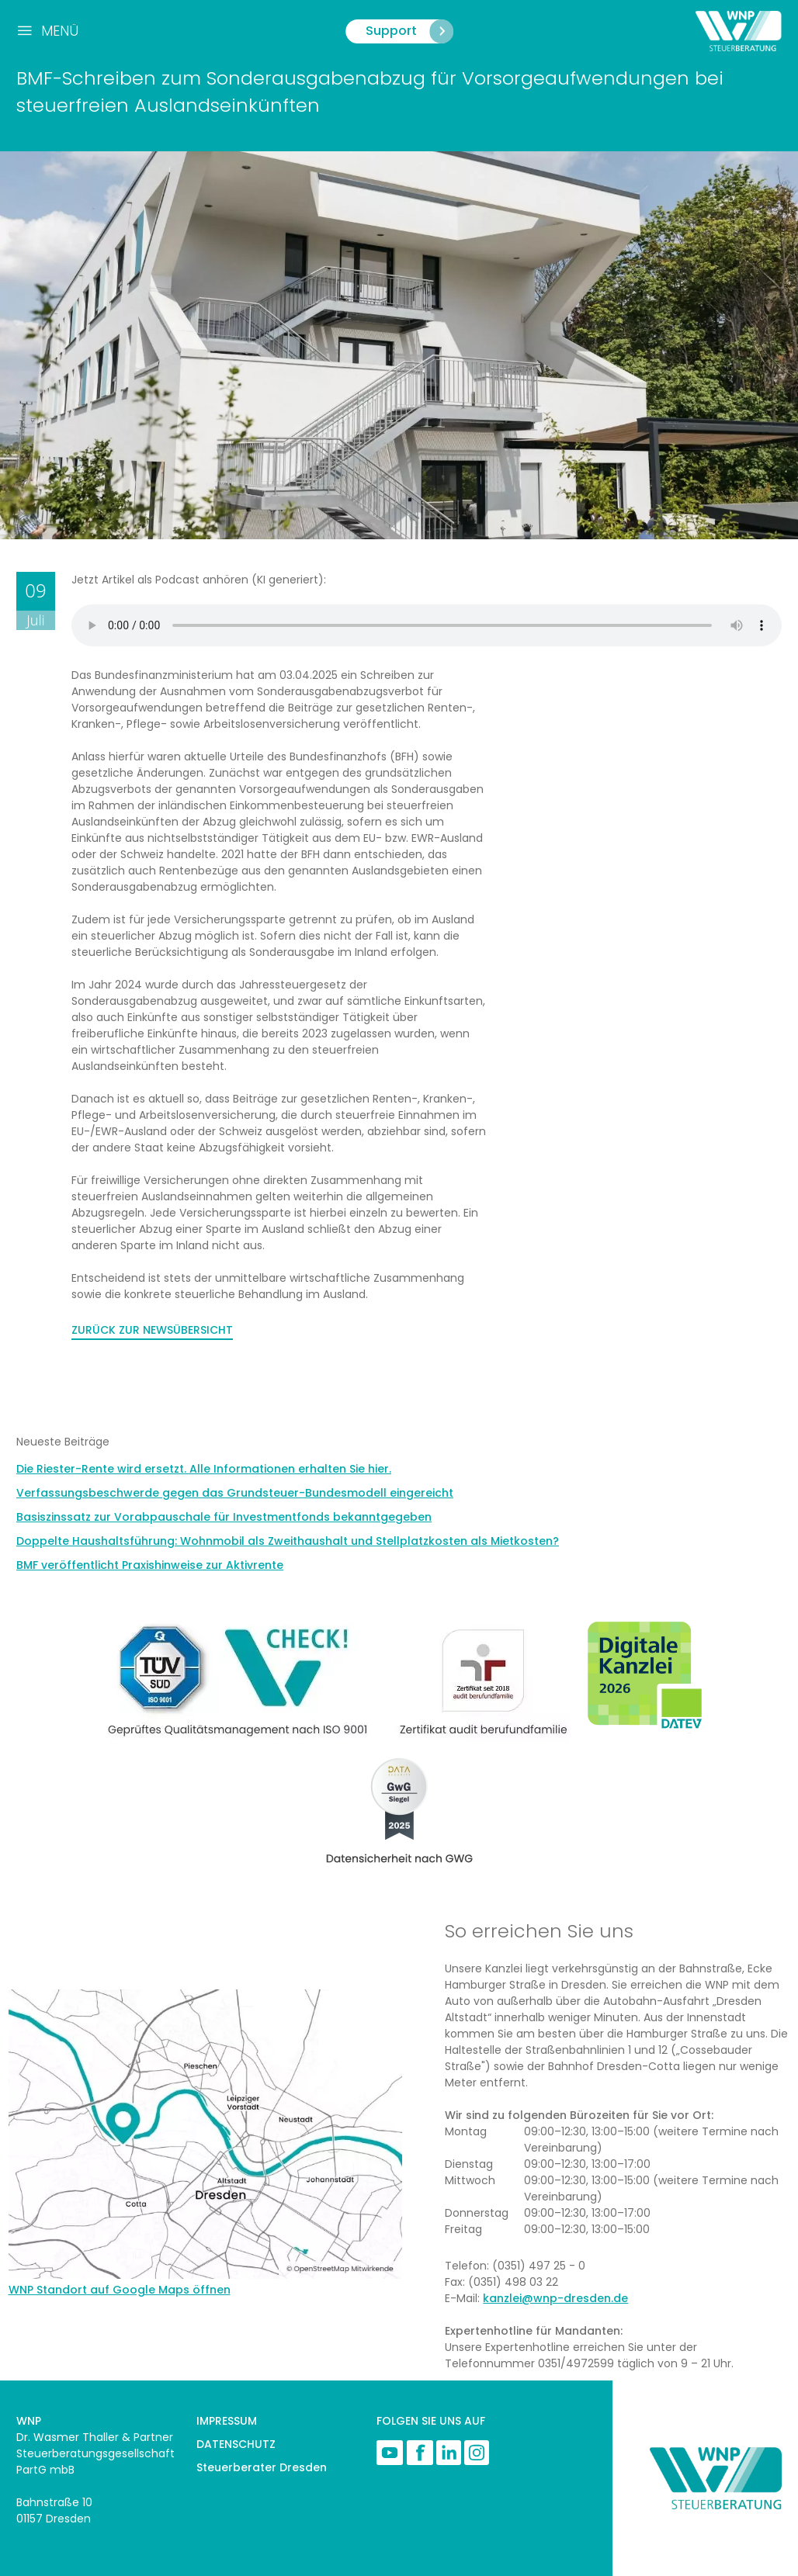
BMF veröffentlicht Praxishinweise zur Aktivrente (149, 1565)
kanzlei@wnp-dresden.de (555, 2298)
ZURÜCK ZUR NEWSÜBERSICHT (152, 1330)
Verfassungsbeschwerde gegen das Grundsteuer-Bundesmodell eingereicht (234, 1493)
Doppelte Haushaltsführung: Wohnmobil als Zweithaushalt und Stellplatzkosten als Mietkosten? (287, 1541)
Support (409, 31)
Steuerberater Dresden (261, 2467)
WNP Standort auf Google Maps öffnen (120, 2289)
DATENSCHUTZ (236, 2444)
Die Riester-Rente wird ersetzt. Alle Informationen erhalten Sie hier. (203, 1469)
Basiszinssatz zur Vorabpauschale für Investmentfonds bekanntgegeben (224, 1517)
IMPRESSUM (226, 2421)
